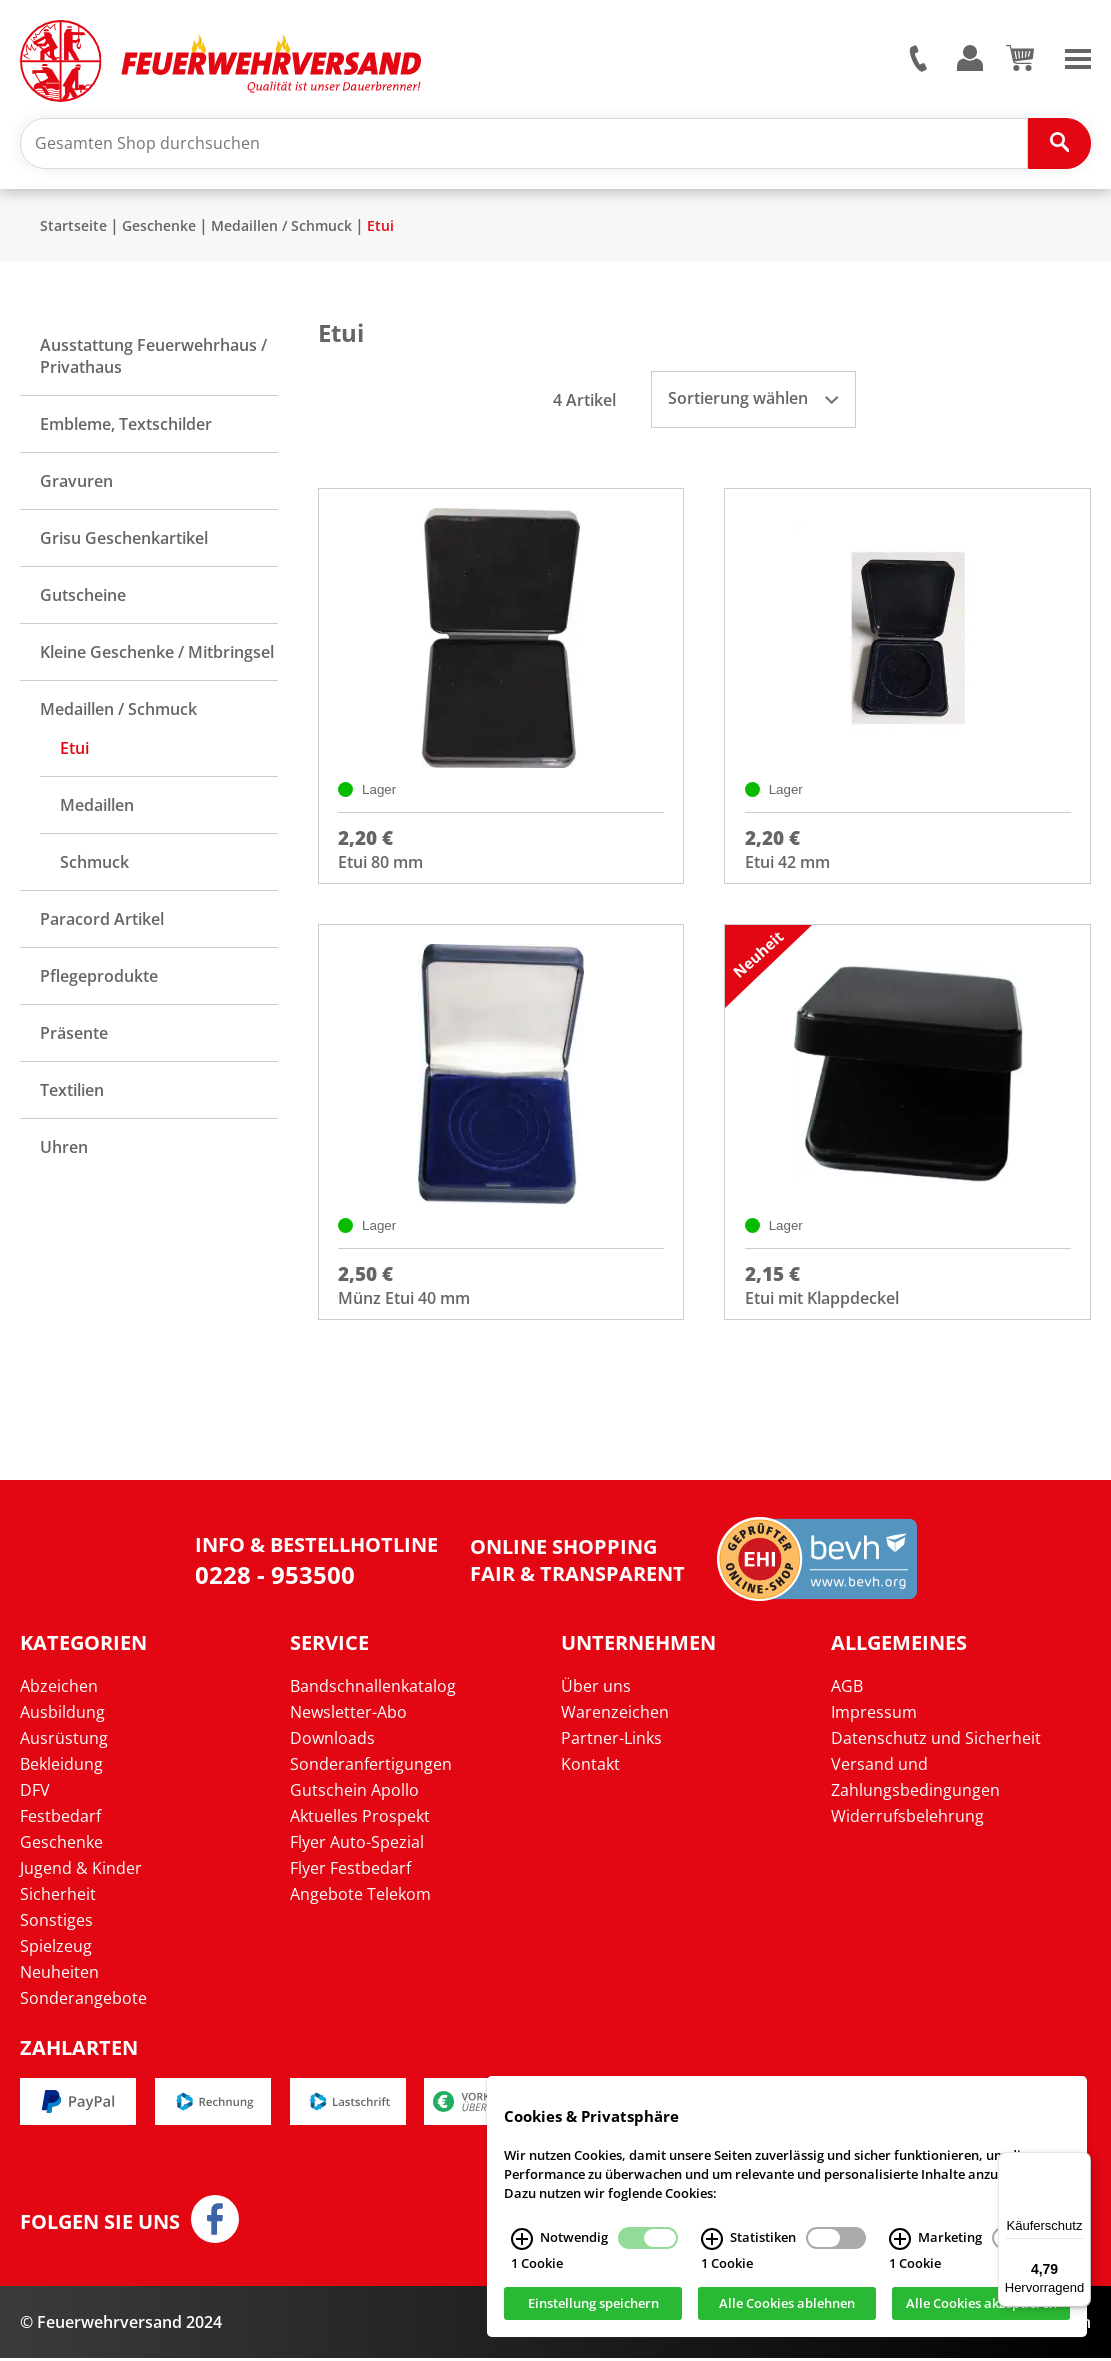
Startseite (73, 226)
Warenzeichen (615, 1715)
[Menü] (1079, 2164)
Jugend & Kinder (81, 1871)
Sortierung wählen (753, 399)
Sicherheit (58, 1897)
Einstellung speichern (593, 2304)
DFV (35, 1793)
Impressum (874, 1715)
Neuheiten (59, 1975)
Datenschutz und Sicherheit (936, 1741)
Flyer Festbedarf (350, 1871)
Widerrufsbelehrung (907, 1819)
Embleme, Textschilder (126, 425)
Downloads (332, 1741)
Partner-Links (611, 1741)
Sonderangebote (83, 2001)
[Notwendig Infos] (522, 2239)
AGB (847, 1689)
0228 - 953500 (275, 1577)
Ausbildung (62, 1715)
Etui (380, 226)
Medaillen (97, 806)
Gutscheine (83, 596)
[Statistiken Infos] (712, 2239)
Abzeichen (59, 1689)
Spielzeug (56, 1949)
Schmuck (94, 863)
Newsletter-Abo (348, 1715)
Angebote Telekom (360, 1897)
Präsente (74, 1034)
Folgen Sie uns (100, 2225)
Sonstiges (56, 1923)
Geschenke (159, 226)
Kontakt (590, 1767)
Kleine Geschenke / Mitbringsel (157, 653)
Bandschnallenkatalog (373, 1689)
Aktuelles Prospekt (360, 1819)
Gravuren (76, 482)
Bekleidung (61, 1767)
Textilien (72, 1091)
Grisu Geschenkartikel (124, 539)
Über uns (596, 1689)
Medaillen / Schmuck (281, 226)
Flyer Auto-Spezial (357, 1845)
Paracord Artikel (102, 920)
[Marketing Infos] (900, 2239)
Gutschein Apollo (354, 1793)
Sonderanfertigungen (371, 1767)
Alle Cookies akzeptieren (981, 2304)
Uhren (64, 1148)
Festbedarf (60, 1819)
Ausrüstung (64, 1741)
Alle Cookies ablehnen (787, 2304)
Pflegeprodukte (99, 977)
